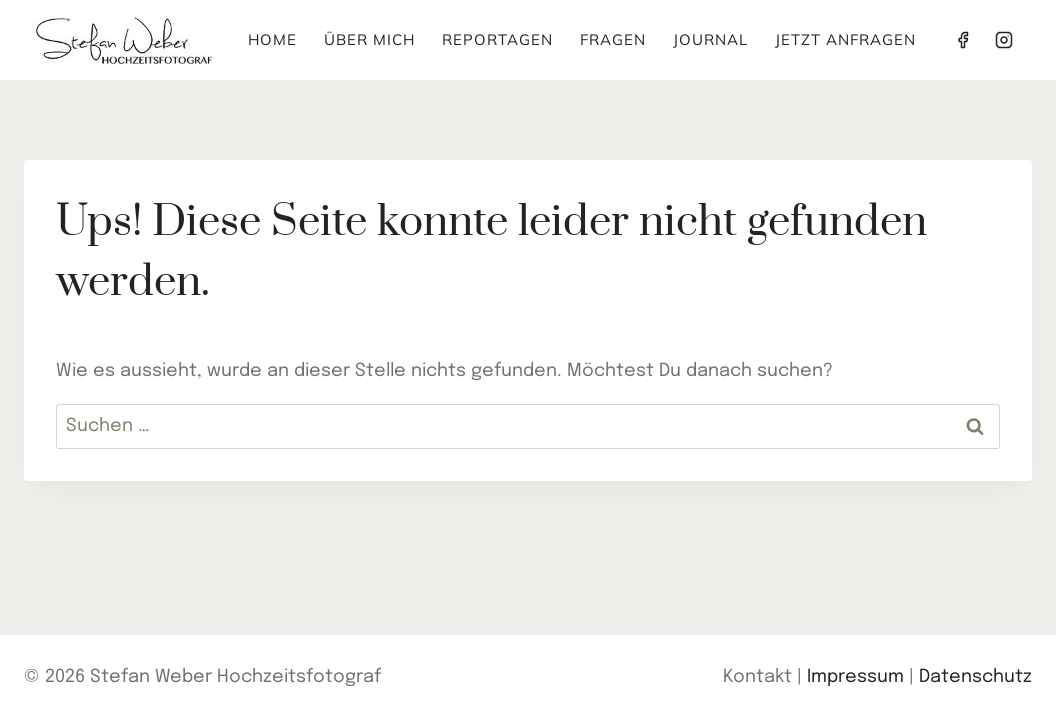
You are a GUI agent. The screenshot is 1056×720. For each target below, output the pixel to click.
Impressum (855, 677)
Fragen (613, 39)
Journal (710, 39)
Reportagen (497, 39)
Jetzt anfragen (845, 39)
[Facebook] (963, 40)
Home (272, 39)
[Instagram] (1004, 40)
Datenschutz (975, 677)
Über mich (369, 39)
